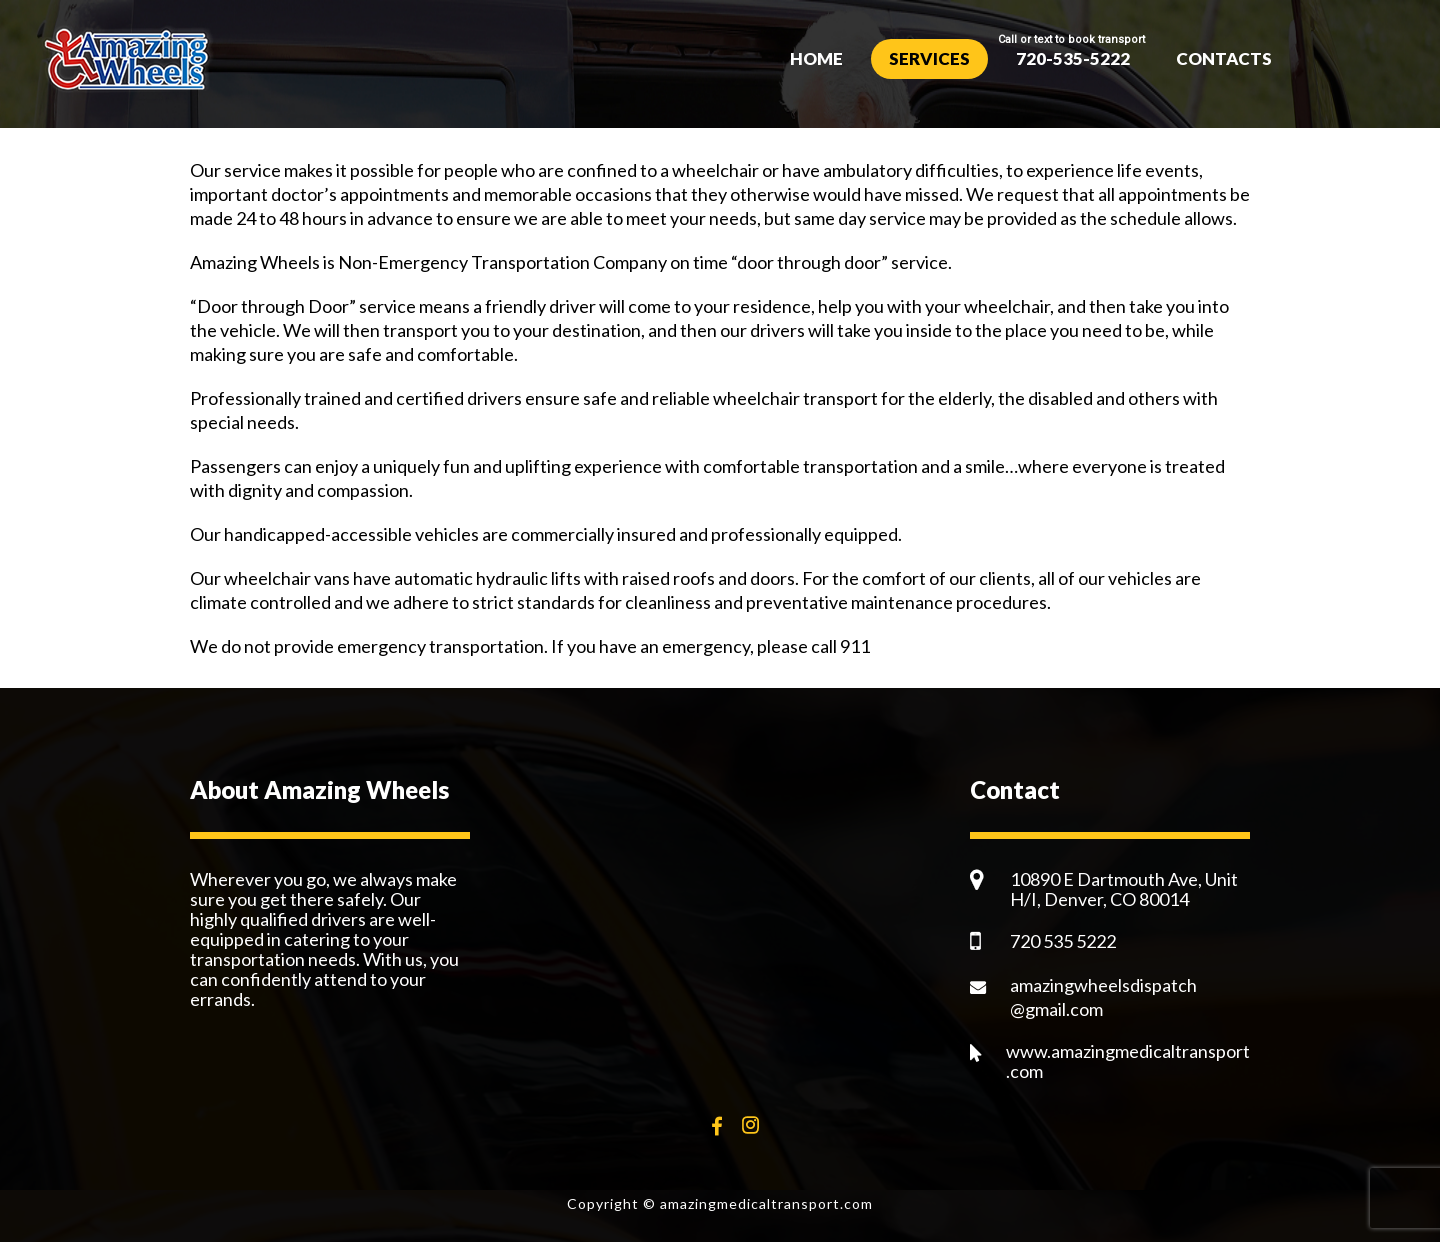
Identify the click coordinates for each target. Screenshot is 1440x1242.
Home (816, 58)
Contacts (1224, 58)
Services (929, 58)
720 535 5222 (1063, 941)
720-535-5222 (1073, 58)
